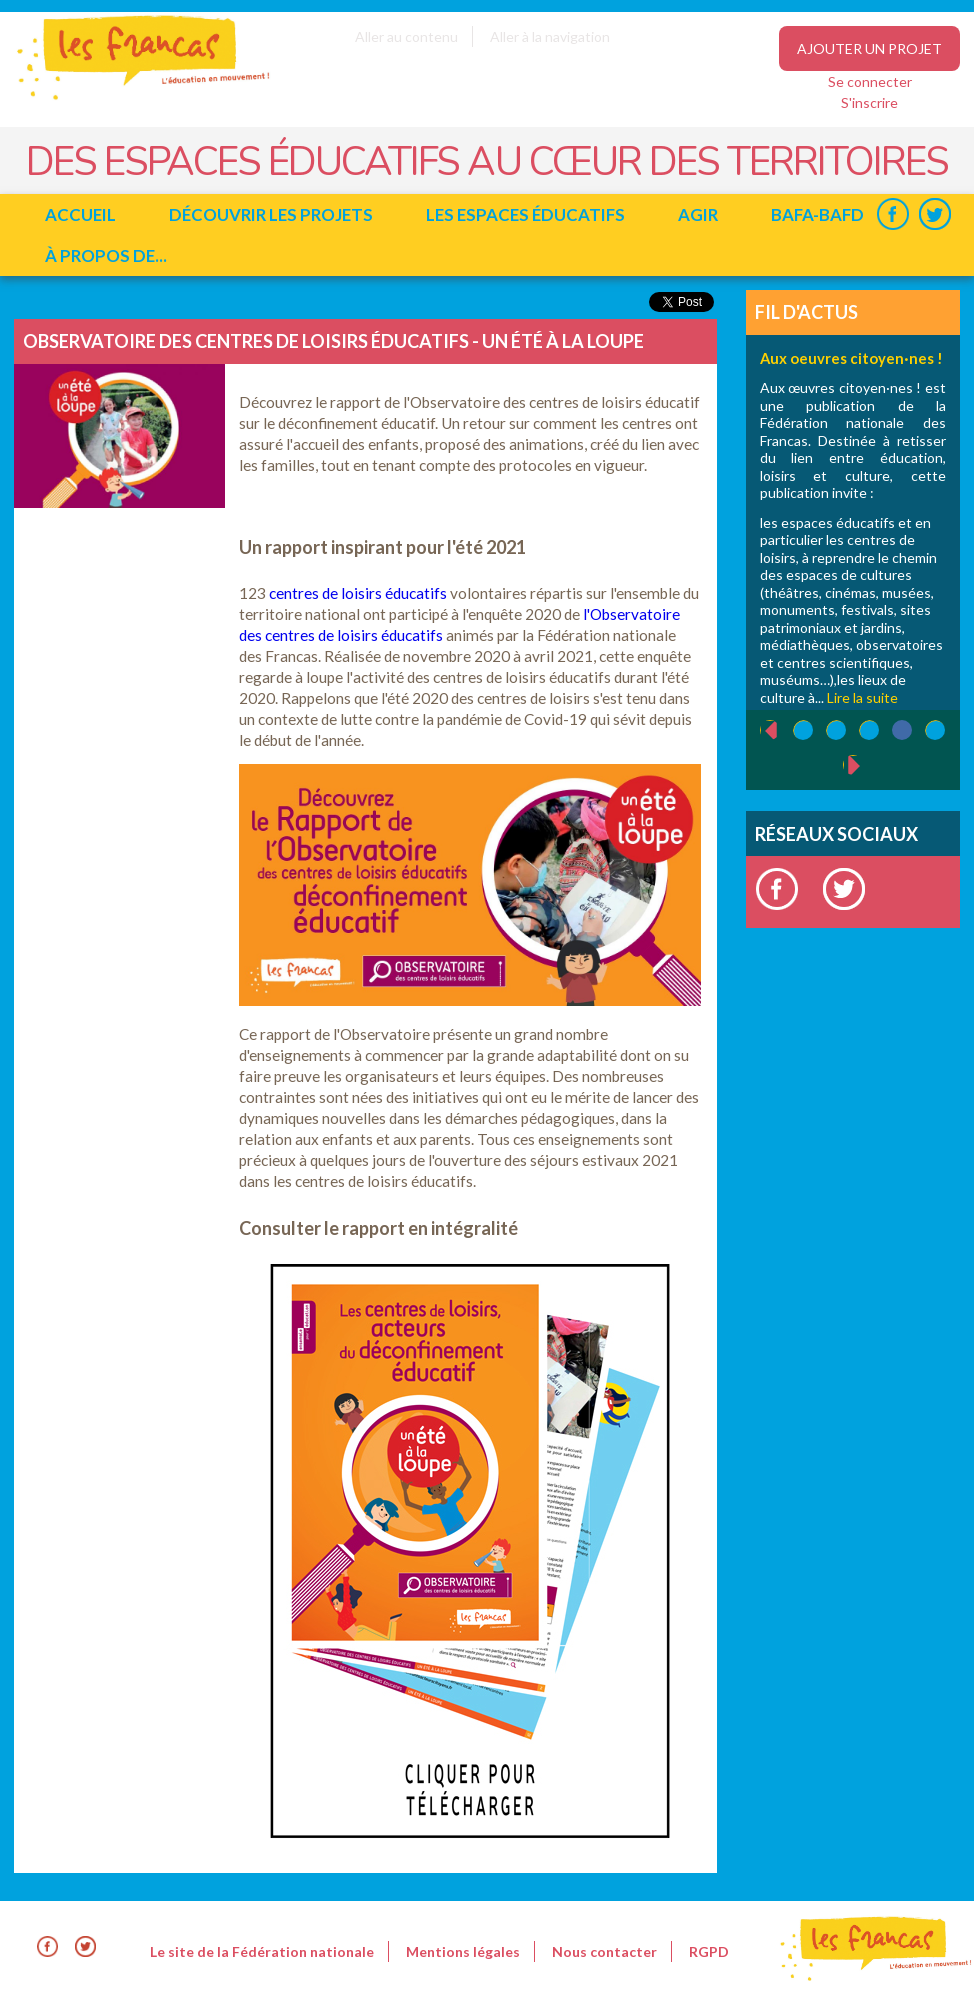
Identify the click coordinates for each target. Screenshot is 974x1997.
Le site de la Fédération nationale (262, 1951)
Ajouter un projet (869, 48)
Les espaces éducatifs (525, 214)
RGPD (709, 1951)
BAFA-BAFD (817, 214)
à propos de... (106, 255)
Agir (698, 214)
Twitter (934, 214)
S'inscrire (869, 102)
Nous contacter (604, 1951)
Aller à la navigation (550, 36)
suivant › (864, 765)
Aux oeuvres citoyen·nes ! (851, 358)
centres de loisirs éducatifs (358, 593)
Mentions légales (463, 1951)
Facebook (892, 214)
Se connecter (870, 81)
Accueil (80, 214)
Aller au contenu (406, 36)
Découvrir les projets (271, 214)
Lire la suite (862, 697)
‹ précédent (760, 731)
